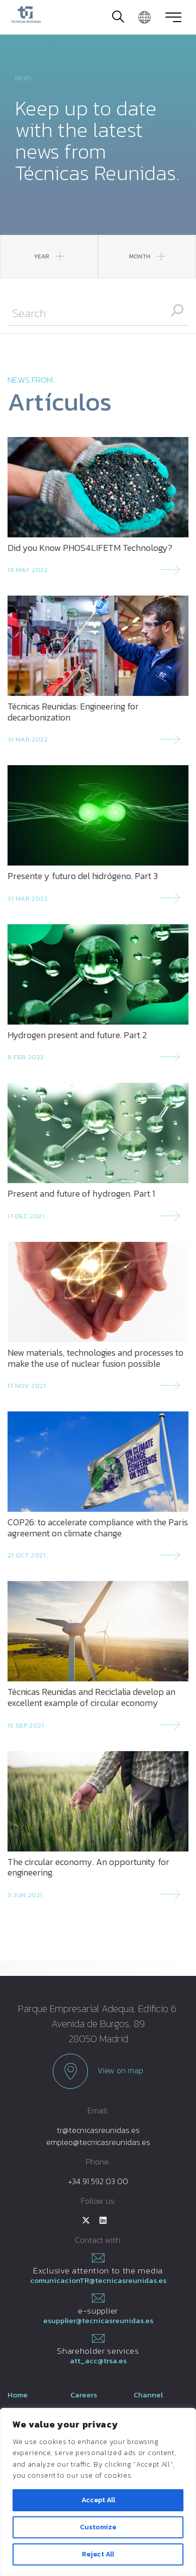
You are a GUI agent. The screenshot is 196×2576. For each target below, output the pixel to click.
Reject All (98, 2554)
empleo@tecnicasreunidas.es (98, 2142)
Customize (98, 2527)
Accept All (98, 2500)
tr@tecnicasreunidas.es (98, 2130)
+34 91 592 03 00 (98, 2181)
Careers (83, 2394)
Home (18, 2394)
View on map (98, 2071)
